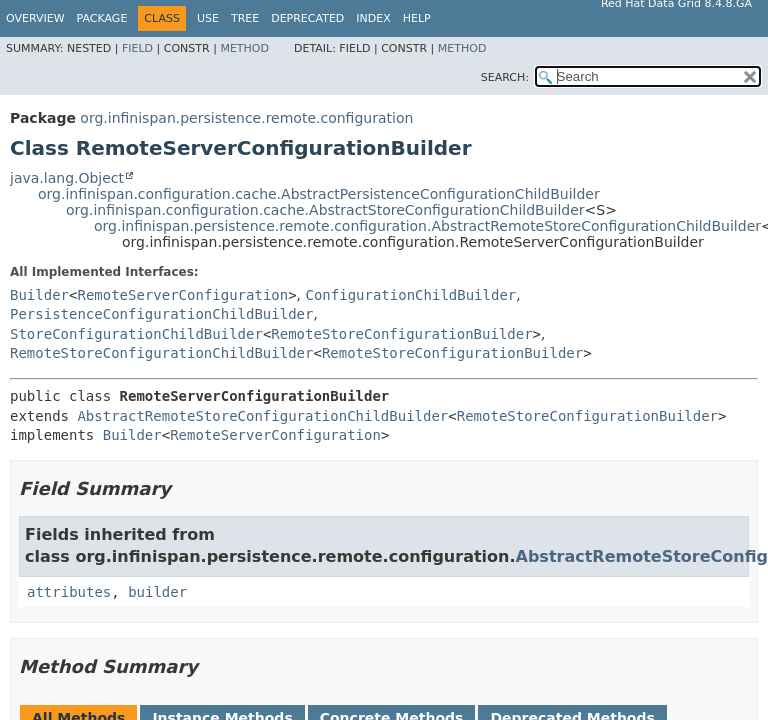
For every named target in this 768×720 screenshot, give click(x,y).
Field (137, 48)
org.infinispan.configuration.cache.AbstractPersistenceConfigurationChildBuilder (319, 194)
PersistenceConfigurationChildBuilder (161, 314)
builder (157, 592)
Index (373, 18)
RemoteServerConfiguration (182, 295)
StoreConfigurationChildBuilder (136, 334)
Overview (35, 18)
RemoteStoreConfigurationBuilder (401, 334)
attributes (69, 592)
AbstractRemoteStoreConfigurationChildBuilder (262, 416)
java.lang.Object (67, 178)
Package (102, 18)
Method (244, 48)
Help (417, 18)
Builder (39, 295)
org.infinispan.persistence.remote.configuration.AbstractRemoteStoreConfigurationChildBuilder (427, 226)
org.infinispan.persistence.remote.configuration (246, 118)
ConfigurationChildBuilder (411, 295)
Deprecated (307, 18)
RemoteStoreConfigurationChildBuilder (161, 353)
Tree (245, 18)
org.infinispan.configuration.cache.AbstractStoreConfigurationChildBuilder (325, 210)
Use (208, 18)
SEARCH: (505, 77)
